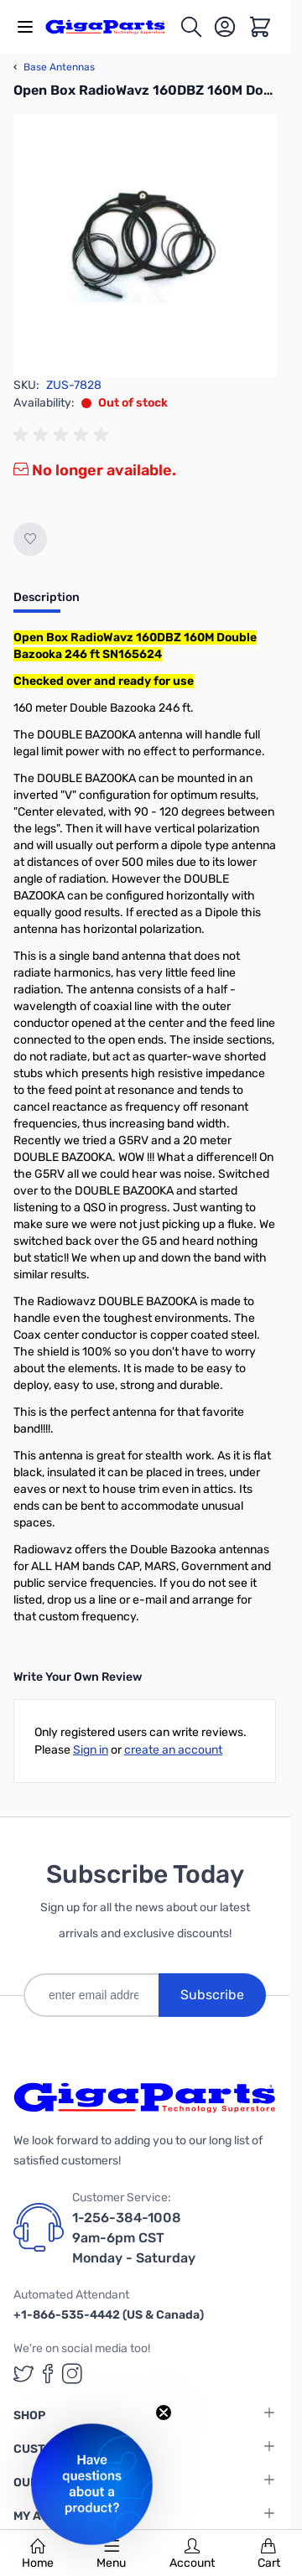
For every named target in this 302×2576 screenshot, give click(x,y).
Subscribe (212, 1995)
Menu (111, 2554)
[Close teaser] (163, 2412)
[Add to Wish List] (30, 539)
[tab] (46, 602)
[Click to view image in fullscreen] (144, 245)
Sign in (90, 1750)
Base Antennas (54, 67)
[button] (92, 2484)
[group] (63, 435)
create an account (173, 1750)
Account (192, 2554)
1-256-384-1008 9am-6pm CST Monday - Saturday (133, 2238)
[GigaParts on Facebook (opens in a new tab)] (48, 2373)
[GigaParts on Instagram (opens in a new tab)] (72, 2373)
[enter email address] (91, 1995)
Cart (269, 2554)
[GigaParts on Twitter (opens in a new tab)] (23, 2373)
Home (38, 2554)
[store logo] (112, 26)
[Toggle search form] (191, 26)
